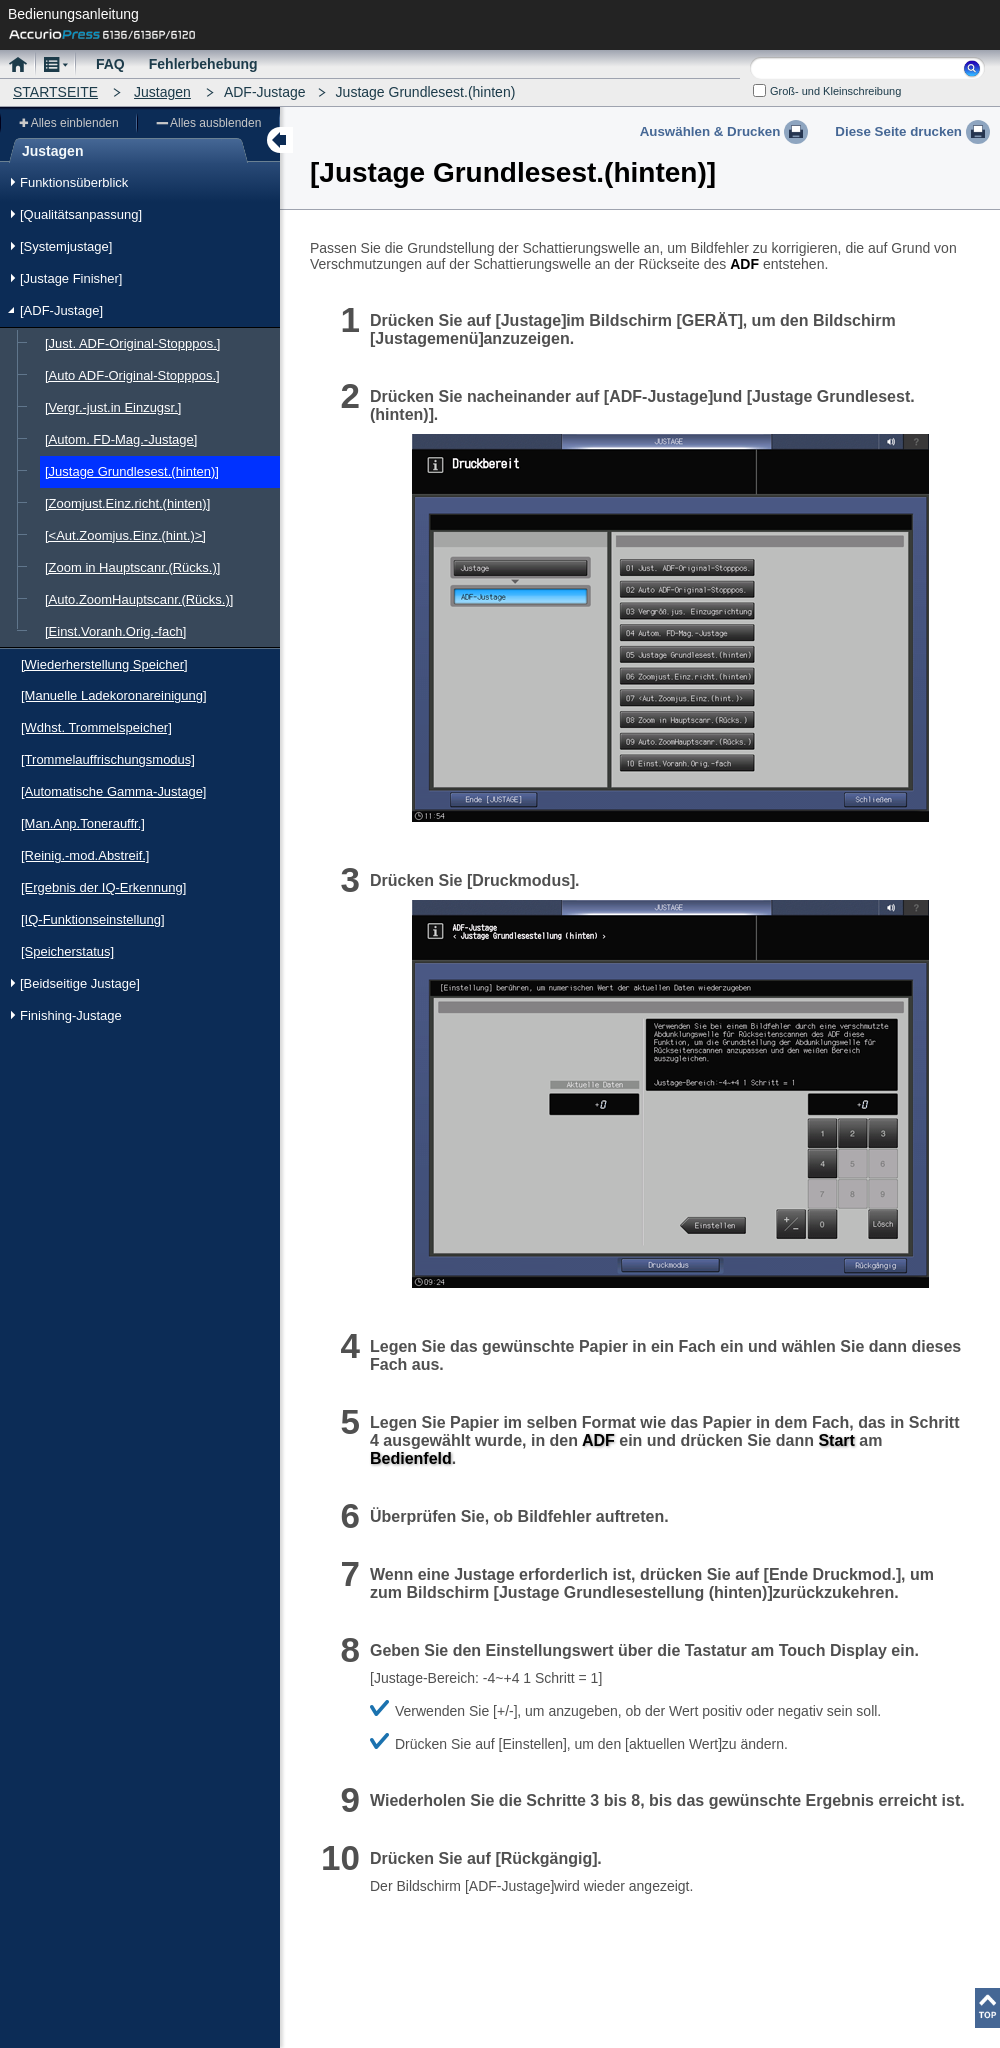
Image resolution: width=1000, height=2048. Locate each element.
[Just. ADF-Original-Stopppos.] (132, 343)
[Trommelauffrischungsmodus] (108, 759)
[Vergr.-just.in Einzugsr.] (113, 407)
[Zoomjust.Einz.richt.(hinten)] (127, 503)
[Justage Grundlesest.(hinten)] (132, 471)
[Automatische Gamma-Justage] (113, 791)
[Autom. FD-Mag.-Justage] (121, 439)
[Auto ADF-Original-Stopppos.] (132, 375)
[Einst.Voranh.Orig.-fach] (115, 631)
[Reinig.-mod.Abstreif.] (85, 855)
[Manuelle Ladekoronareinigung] (114, 695)
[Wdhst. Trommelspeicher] (96, 727)
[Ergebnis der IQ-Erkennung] (103, 887)
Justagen (162, 92)
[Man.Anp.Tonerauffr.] (83, 823)
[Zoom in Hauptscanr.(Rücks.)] (132, 567)
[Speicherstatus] (67, 951)
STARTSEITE (55, 92)
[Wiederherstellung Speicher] (104, 664)
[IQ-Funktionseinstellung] (93, 919)
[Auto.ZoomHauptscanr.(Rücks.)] (139, 599)
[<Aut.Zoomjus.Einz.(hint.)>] (125, 535)
